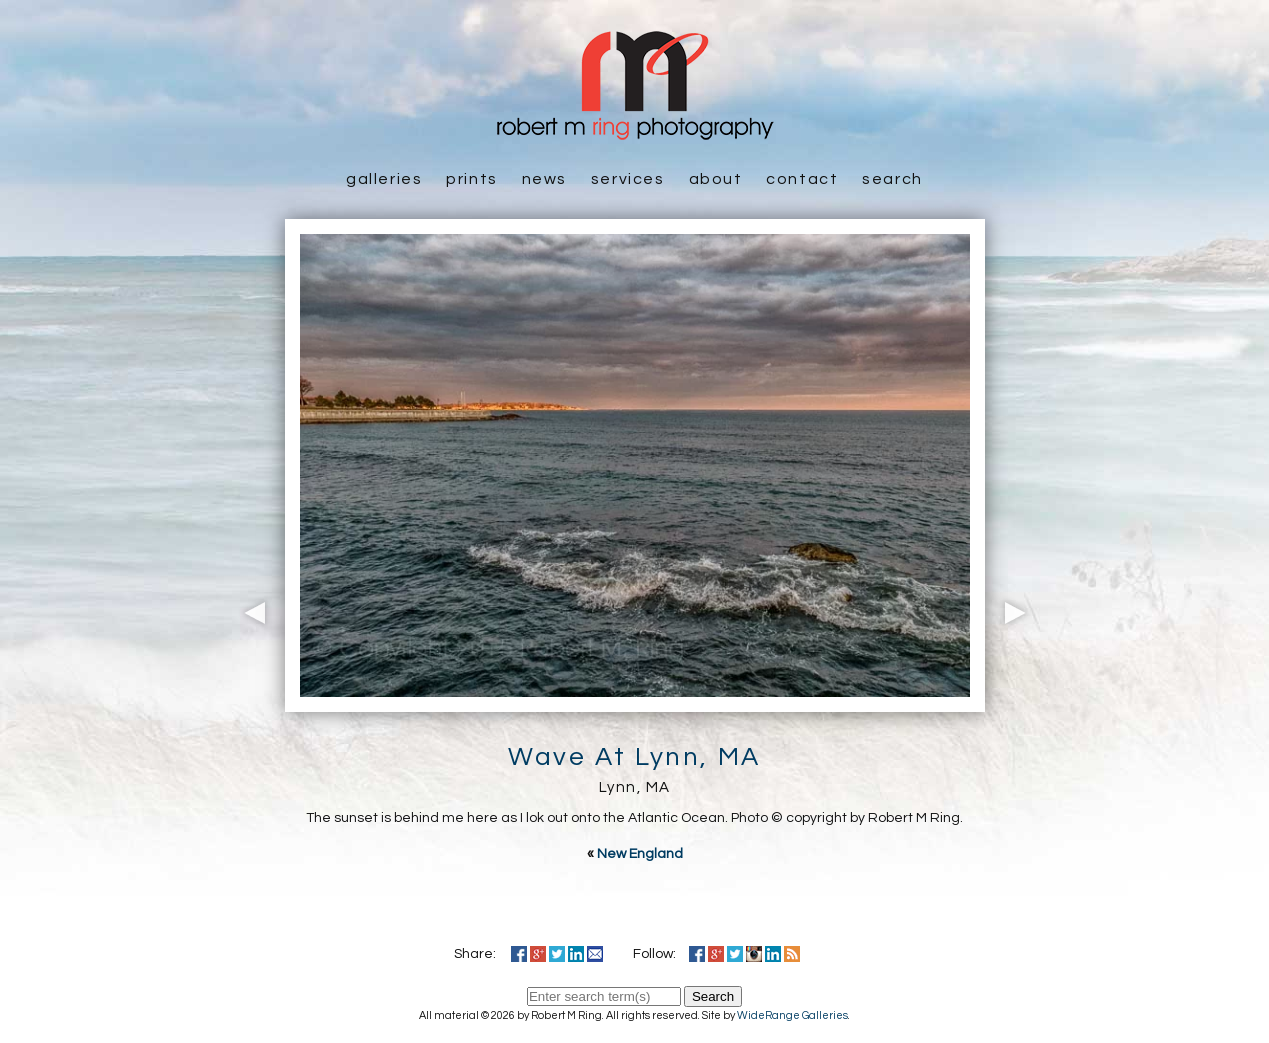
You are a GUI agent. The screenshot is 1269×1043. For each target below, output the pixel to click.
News (544, 179)
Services (628, 179)
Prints (472, 179)
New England (640, 854)
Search (892, 179)
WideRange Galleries (792, 1015)
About (716, 179)
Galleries (384, 179)
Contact (802, 179)
